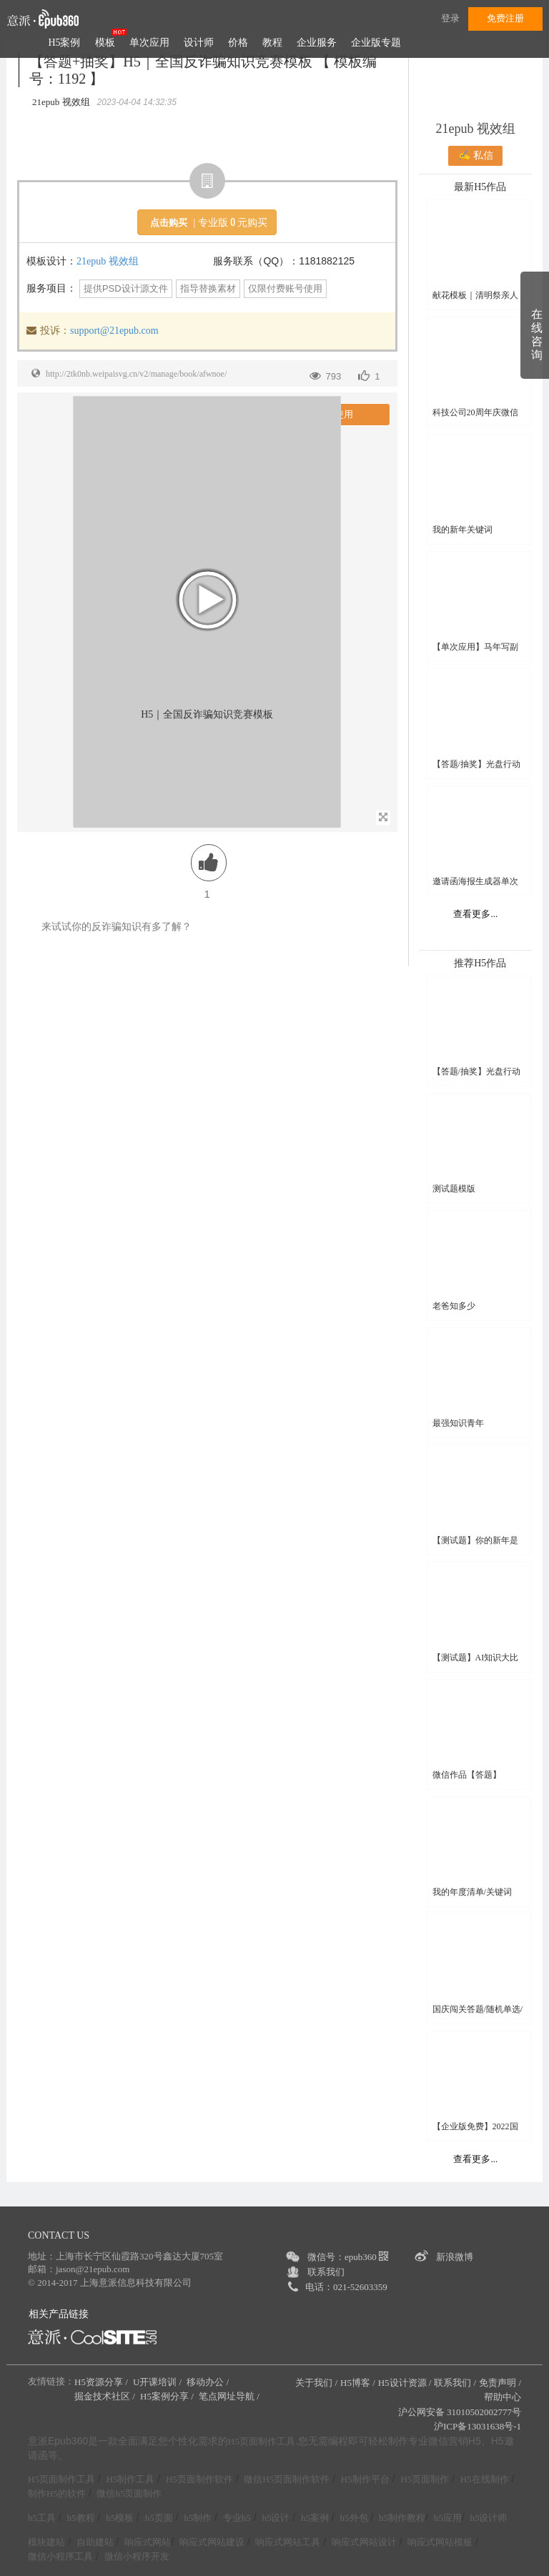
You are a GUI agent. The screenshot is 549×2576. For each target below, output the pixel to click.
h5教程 (81, 2517)
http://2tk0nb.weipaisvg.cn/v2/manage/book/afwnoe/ (136, 374)
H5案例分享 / (168, 2396)
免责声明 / (500, 2382)
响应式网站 (147, 2542)
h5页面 (159, 2517)
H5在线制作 (484, 2479)
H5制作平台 (365, 2479)
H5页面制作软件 (199, 2479)
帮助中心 (502, 2397)
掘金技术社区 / (105, 2396)
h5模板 (120, 2517)
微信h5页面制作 (129, 2493)
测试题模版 (453, 1189)
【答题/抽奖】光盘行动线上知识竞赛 (476, 764)
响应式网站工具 (287, 2542)
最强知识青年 (458, 1423)
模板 (105, 42)
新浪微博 (454, 2256)
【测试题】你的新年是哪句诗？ (475, 1540)
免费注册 (505, 18)
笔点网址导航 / (230, 2396)
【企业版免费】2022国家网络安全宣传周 (475, 2126)
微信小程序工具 (60, 2556)
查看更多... (475, 913)
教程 (272, 42)
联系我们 (326, 2272)
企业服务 (317, 42)
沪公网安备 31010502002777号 (459, 2412)
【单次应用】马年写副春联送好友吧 (475, 647)
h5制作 (198, 2517)
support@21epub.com (114, 330)
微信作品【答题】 (466, 1775)
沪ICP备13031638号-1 (477, 2426)
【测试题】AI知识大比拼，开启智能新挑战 (475, 1658)
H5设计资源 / (405, 2382)
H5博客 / (357, 2382)
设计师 (199, 42)
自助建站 (95, 2542)
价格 (238, 42)
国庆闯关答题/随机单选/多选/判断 (477, 2009)
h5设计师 (488, 2517)
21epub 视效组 (107, 261)
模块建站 (46, 2542)
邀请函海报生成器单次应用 (475, 881)
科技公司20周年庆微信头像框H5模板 (475, 412)
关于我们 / (316, 2382)
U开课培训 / (158, 2382)
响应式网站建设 (211, 2542)
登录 (450, 18)
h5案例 (315, 2517)
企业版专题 (376, 42)
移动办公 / (209, 2382)
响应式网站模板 (440, 2542)
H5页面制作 (424, 2479)
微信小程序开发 (136, 2556)
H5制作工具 (130, 2479)
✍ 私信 (475, 155)
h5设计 (276, 2517)
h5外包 (354, 2517)
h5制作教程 (402, 2517)
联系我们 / (455, 2382)
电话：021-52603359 (346, 2287)
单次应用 (149, 42)
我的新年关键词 (462, 530)
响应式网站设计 (364, 2542)
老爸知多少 (453, 1306)
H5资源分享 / (102, 2382)
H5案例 (64, 42)
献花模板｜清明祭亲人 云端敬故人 (475, 295)
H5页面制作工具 (261, 2442)
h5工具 (42, 2517)
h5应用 (448, 2517)
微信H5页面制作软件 (287, 2479)
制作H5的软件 (57, 2493)
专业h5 (237, 2517)
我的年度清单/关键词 (472, 1892)
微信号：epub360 (347, 2256)
